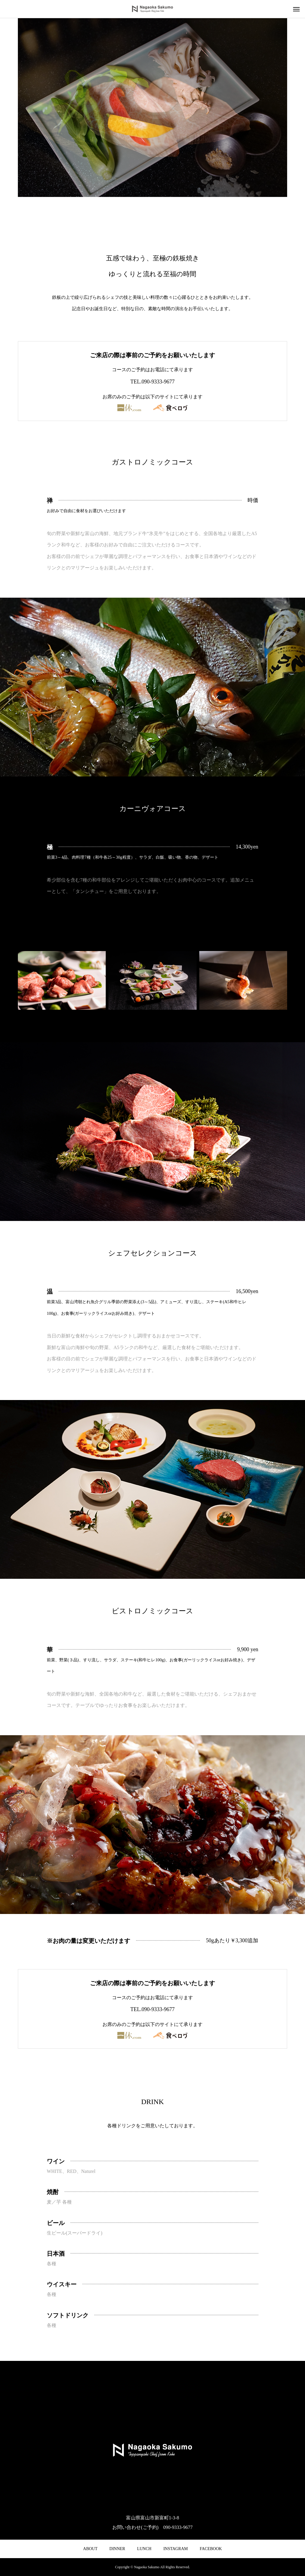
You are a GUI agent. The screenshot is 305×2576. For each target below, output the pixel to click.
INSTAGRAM (175, 2549)
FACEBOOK (211, 2549)
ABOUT (90, 2549)
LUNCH (144, 2549)
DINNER (117, 2549)
